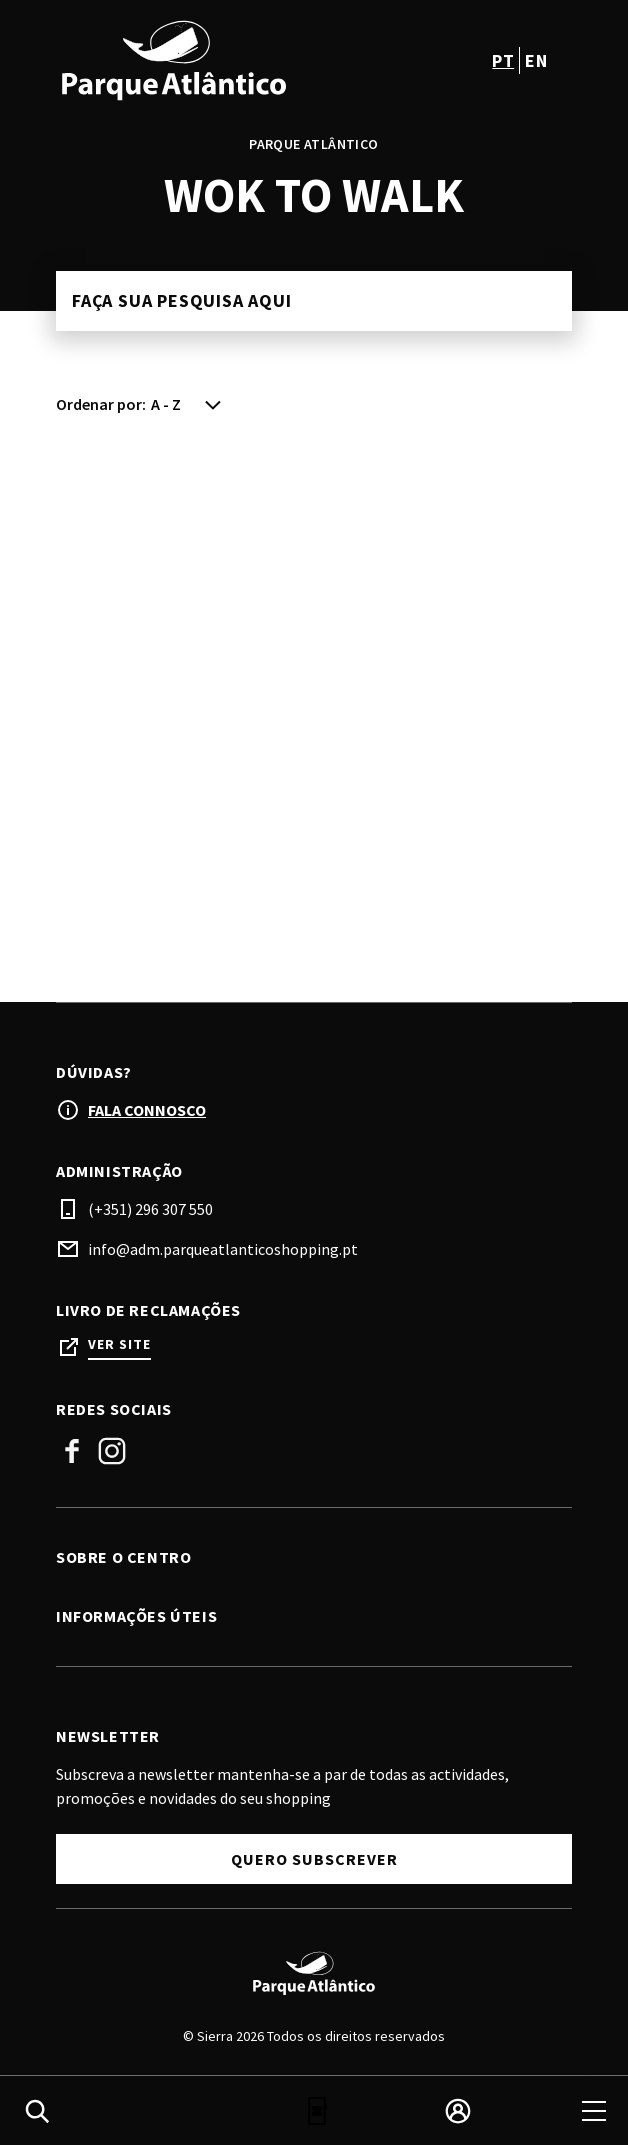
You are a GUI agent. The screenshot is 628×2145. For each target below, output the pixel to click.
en (536, 60)
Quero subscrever (314, 1859)
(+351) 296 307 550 (150, 1209)
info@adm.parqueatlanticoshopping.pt (223, 1249)
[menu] (594, 2111)
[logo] (187, 60)
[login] (458, 2111)
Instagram (112, 1451)
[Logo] (314, 1973)
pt (503, 60)
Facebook (72, 1451)
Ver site (119, 1344)
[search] (37, 2111)
